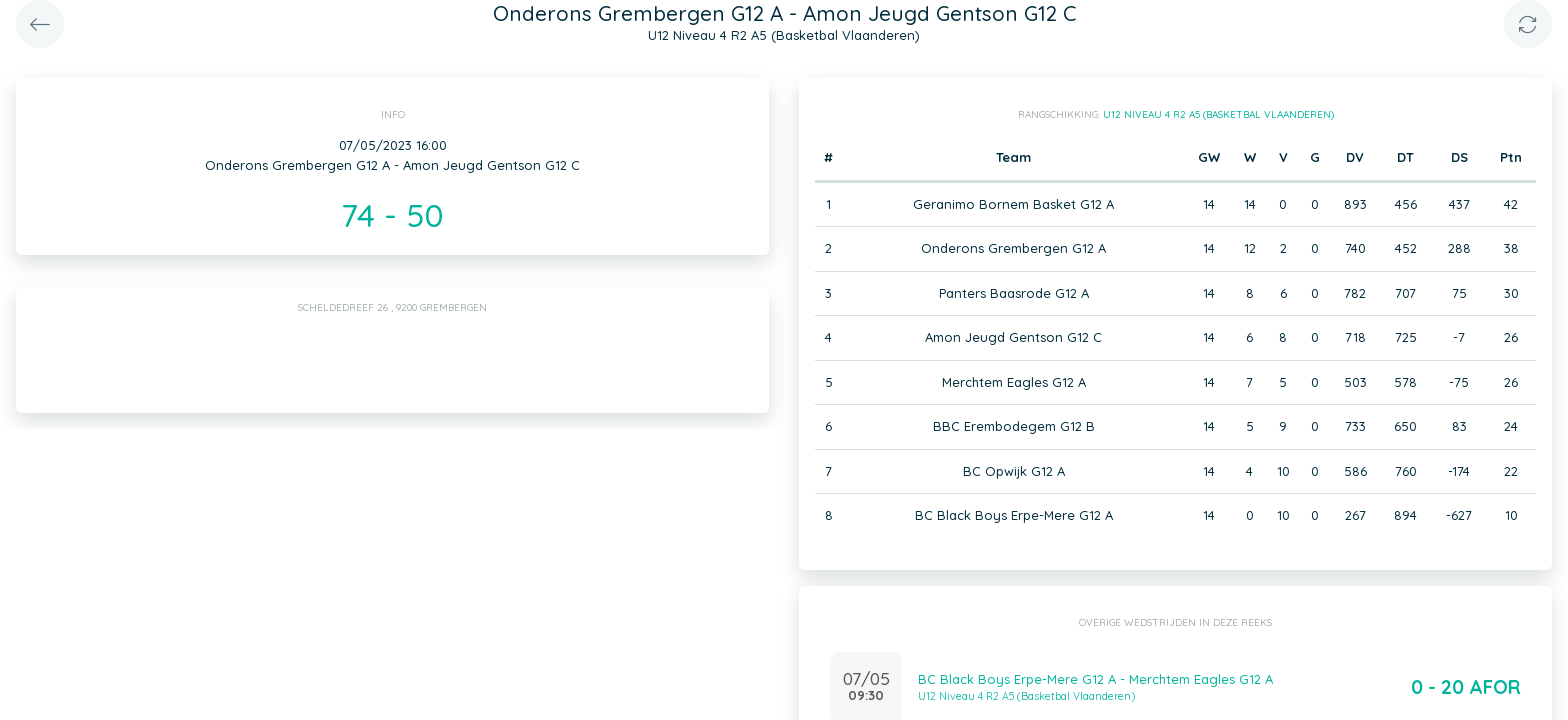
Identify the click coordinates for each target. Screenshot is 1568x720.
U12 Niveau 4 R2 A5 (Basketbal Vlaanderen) (1218, 114)
